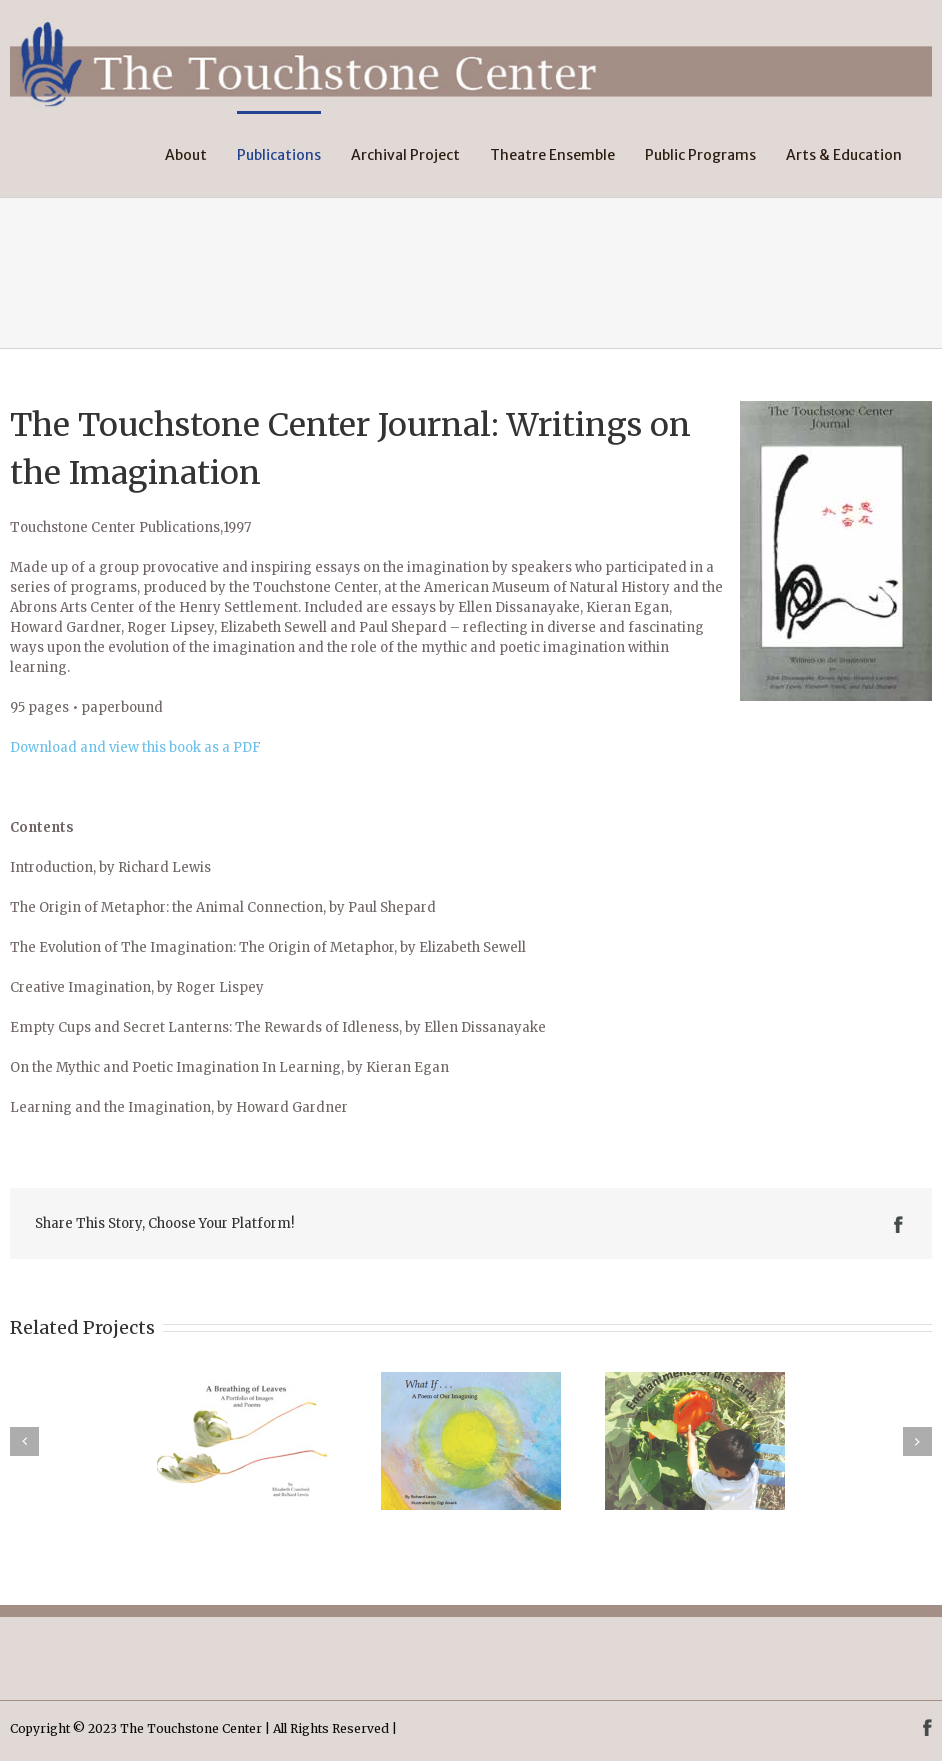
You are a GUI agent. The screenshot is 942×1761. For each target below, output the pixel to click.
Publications (279, 155)
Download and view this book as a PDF (135, 747)
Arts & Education (844, 155)
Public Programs (700, 155)
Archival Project (405, 155)
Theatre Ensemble (552, 155)
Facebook (898, 1224)
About (186, 155)
